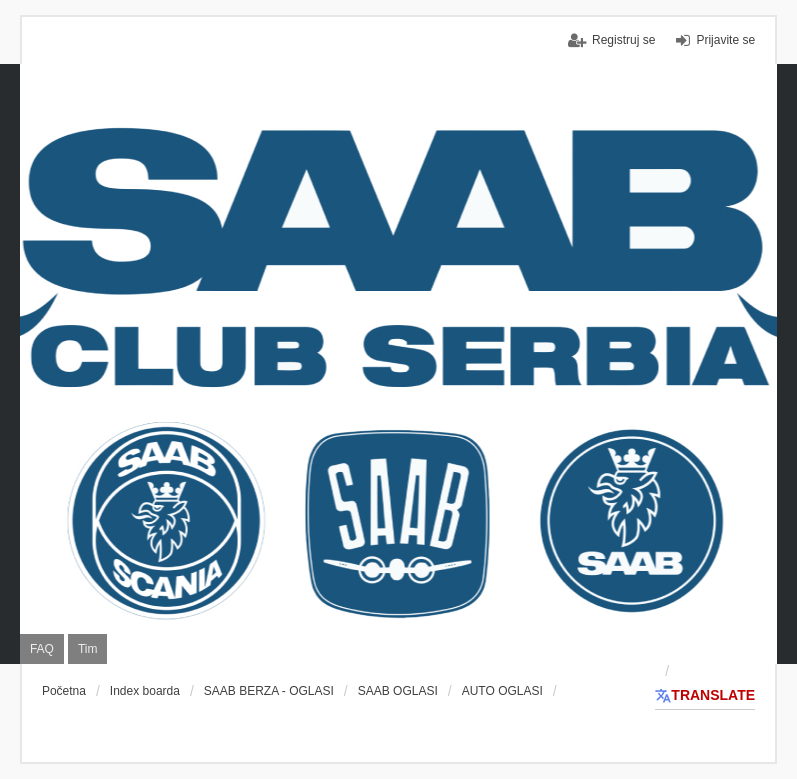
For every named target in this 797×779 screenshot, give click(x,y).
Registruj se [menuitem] (623, 40)
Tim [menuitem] (88, 649)
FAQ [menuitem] (42, 649)
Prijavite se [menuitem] (725, 40)
